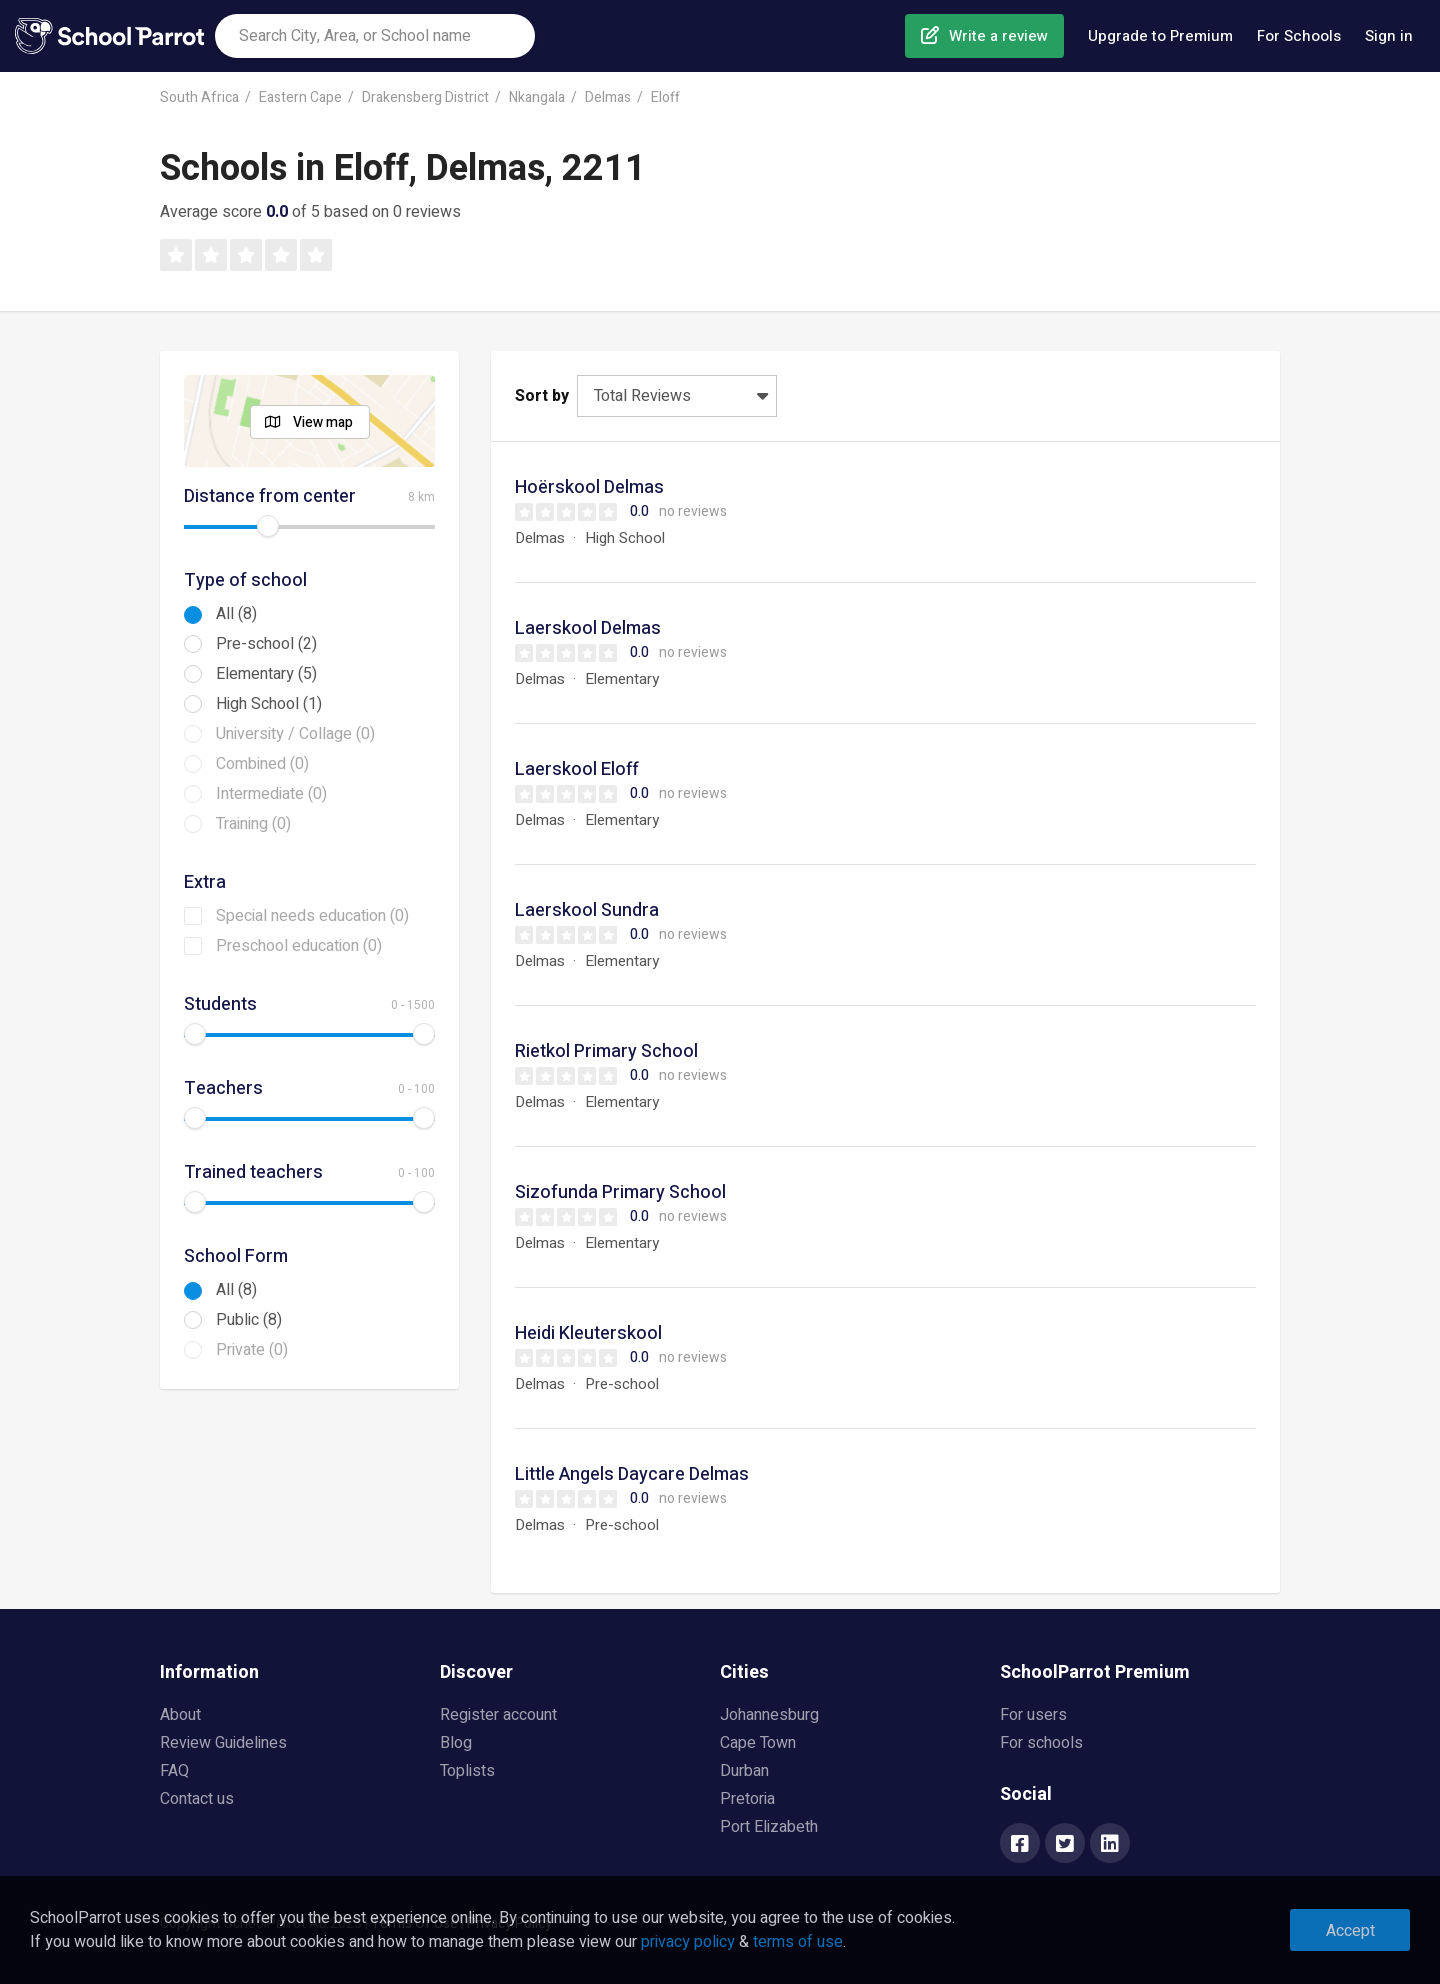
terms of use (798, 1942)
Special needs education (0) (312, 916)
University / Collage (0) (295, 734)
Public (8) (249, 1320)
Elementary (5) (266, 674)
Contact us (197, 1799)
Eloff (665, 97)
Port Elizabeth (769, 1827)
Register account (498, 1715)
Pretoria (747, 1799)
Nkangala (537, 97)
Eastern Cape (300, 97)
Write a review (998, 36)
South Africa (199, 97)
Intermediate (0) (271, 794)
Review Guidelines (223, 1743)
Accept (1350, 1931)
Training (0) (253, 824)
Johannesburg (769, 1715)
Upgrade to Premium (1160, 36)
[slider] (268, 526)
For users (1033, 1715)
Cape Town (758, 1743)
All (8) (236, 614)
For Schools (1299, 36)
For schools (1041, 1743)
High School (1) (269, 704)
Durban (744, 1771)
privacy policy (688, 1942)
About (180, 1715)
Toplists (467, 1771)
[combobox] (375, 36)
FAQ (174, 1771)
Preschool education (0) (299, 946)
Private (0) (252, 1350)
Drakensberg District (425, 97)
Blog (456, 1743)
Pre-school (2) (266, 644)
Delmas (608, 97)
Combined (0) (262, 764)
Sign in (1389, 36)
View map (323, 422)
